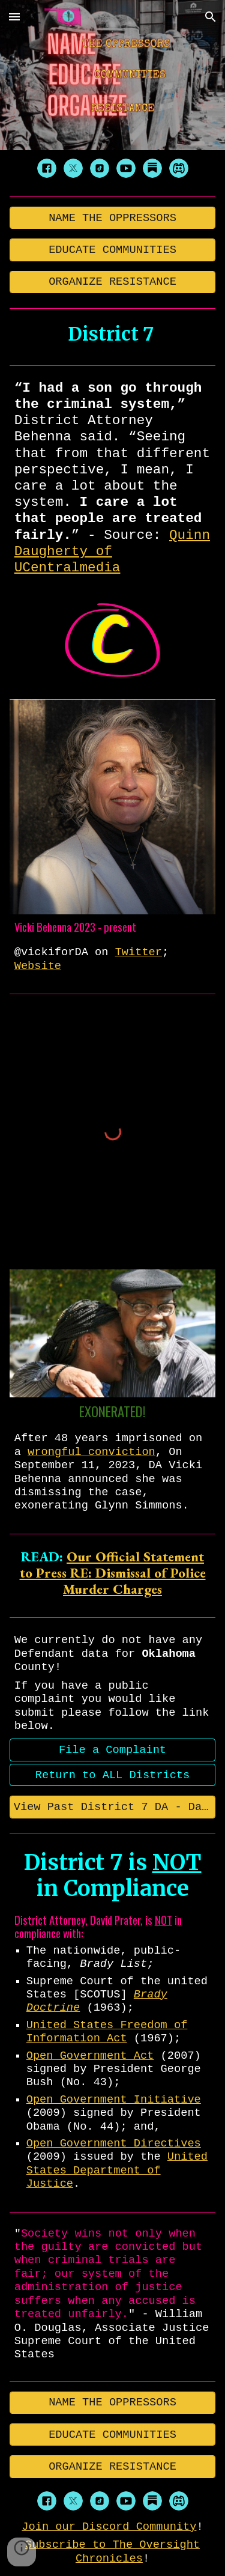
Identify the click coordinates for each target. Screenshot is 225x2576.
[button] (14, 16)
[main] (113, 334)
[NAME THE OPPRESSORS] (112, 217)
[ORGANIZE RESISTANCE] (112, 282)
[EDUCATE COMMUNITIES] (112, 249)
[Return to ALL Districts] (112, 1775)
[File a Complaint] (112, 1749)
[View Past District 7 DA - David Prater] (112, 1806)
